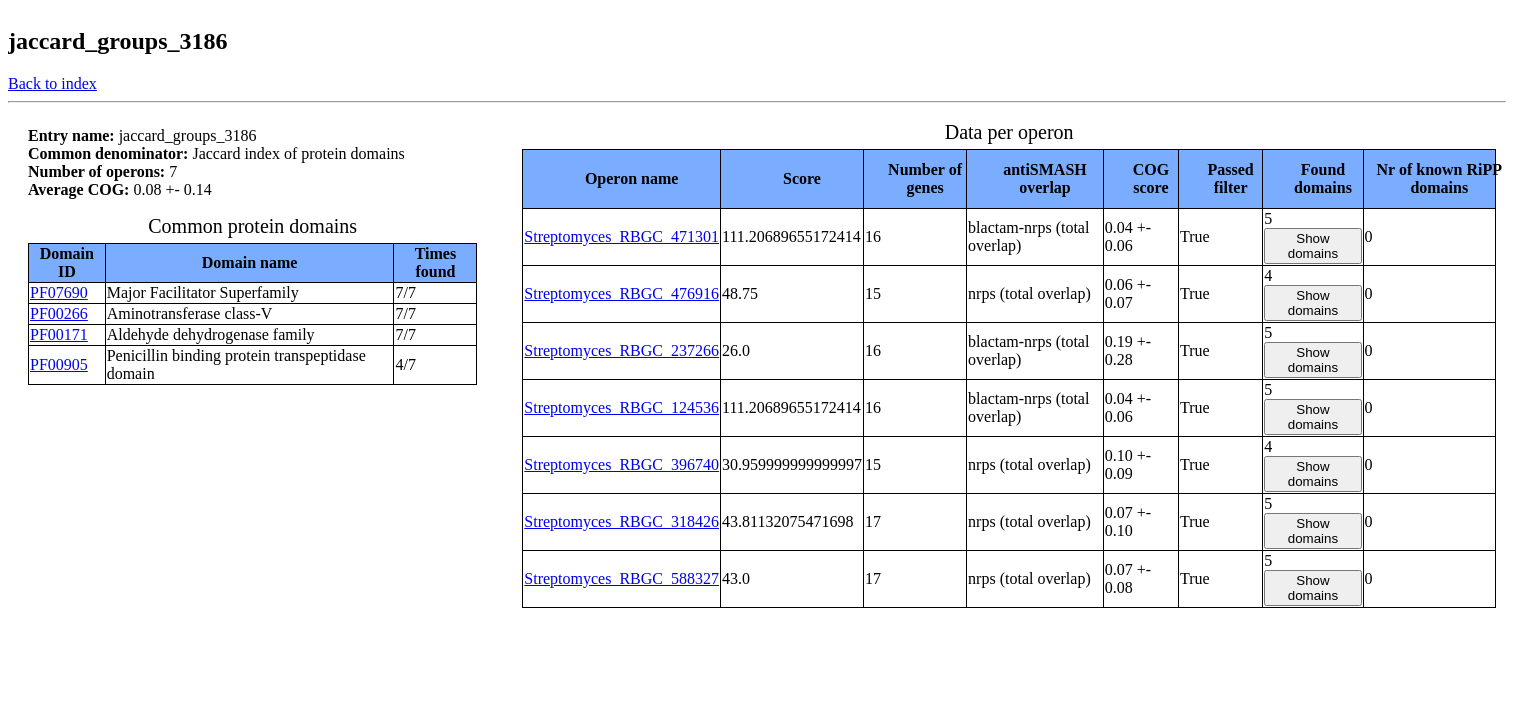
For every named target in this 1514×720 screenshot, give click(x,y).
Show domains (1313, 246)
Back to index (52, 83)
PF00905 (59, 364)
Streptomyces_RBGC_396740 (621, 464)
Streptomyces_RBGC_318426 (621, 521)
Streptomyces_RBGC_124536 (621, 407)
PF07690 (59, 292)
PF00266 (59, 313)
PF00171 (59, 334)
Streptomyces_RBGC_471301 (621, 236)
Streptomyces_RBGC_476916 (621, 293)
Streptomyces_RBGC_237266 (621, 350)
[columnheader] (622, 178)
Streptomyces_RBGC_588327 (621, 578)
